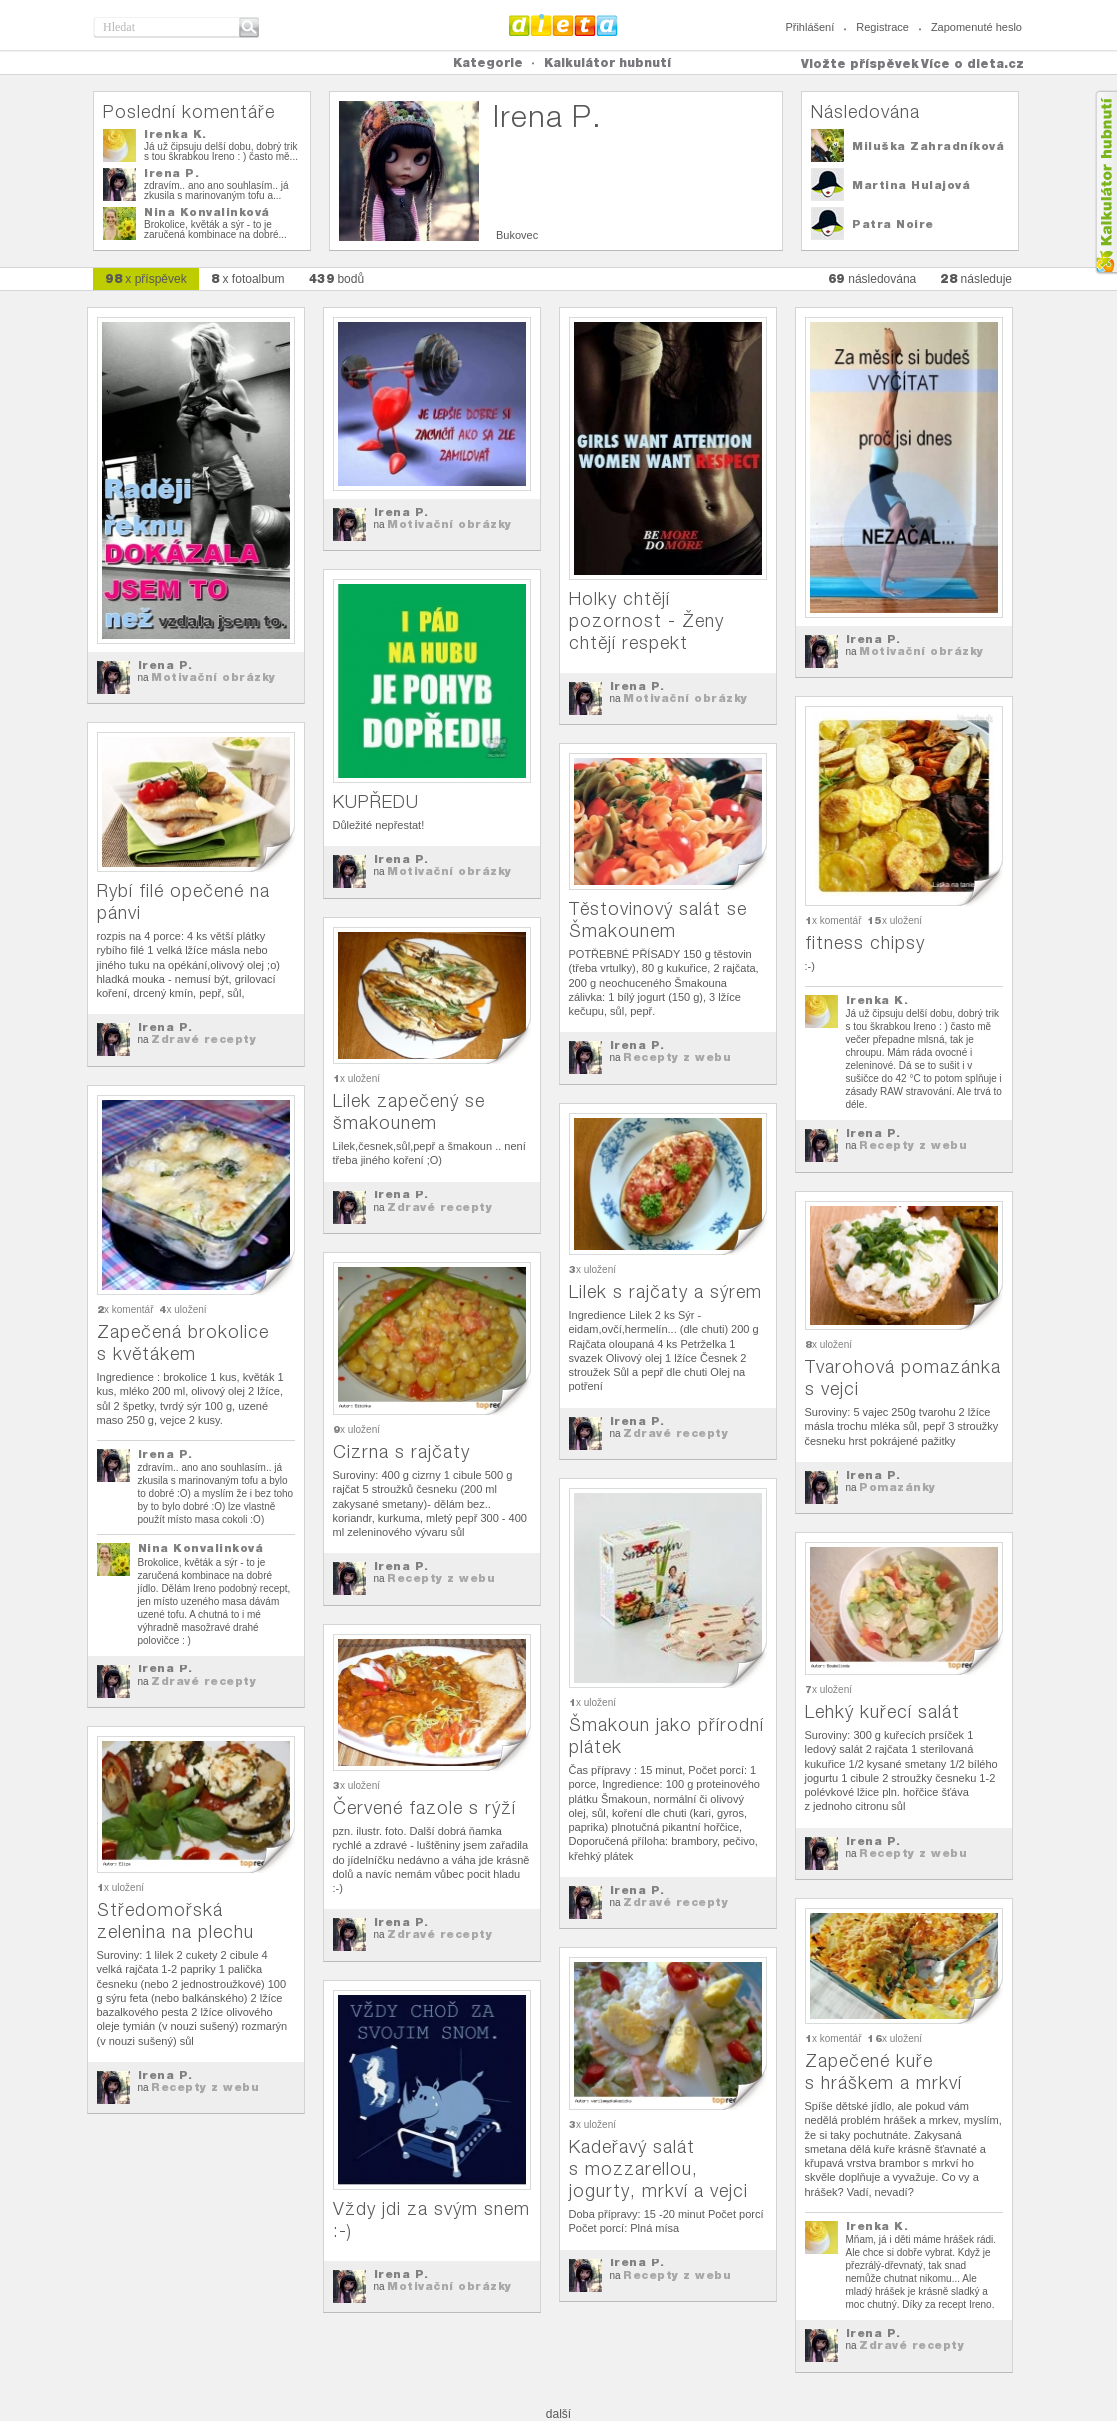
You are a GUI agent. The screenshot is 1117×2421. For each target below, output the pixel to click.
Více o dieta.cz (972, 63)
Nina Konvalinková (207, 212)
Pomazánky (897, 1487)
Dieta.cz (563, 25)
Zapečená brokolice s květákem (183, 1342)
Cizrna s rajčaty (401, 1451)
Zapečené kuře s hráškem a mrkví (883, 2071)
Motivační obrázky (213, 677)
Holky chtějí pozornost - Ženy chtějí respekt (646, 620)
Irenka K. (175, 134)
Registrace (882, 27)
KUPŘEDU (376, 801)
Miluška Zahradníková (928, 146)
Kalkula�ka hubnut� (1105, 182)
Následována (865, 111)
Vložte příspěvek (860, 63)
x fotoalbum (248, 278)
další (558, 2414)
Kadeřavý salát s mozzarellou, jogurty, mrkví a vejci (658, 2168)
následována (872, 278)
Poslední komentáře (189, 111)
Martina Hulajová (911, 185)
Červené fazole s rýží (424, 1807)
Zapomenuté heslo (976, 27)
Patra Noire (893, 224)
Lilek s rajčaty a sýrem (665, 1291)
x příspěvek (146, 278)
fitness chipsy (865, 942)
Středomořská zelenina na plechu (175, 1920)
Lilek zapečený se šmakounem (409, 1111)
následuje (976, 278)
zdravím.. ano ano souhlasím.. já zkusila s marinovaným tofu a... (216, 190)
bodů (337, 278)
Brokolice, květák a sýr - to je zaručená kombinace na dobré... (215, 229)
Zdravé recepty (203, 1039)
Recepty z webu (913, 1145)
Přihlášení (809, 27)
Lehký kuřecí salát (882, 1711)
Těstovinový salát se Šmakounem (658, 919)
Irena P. (171, 173)
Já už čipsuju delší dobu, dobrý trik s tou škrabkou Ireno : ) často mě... (221, 151)
